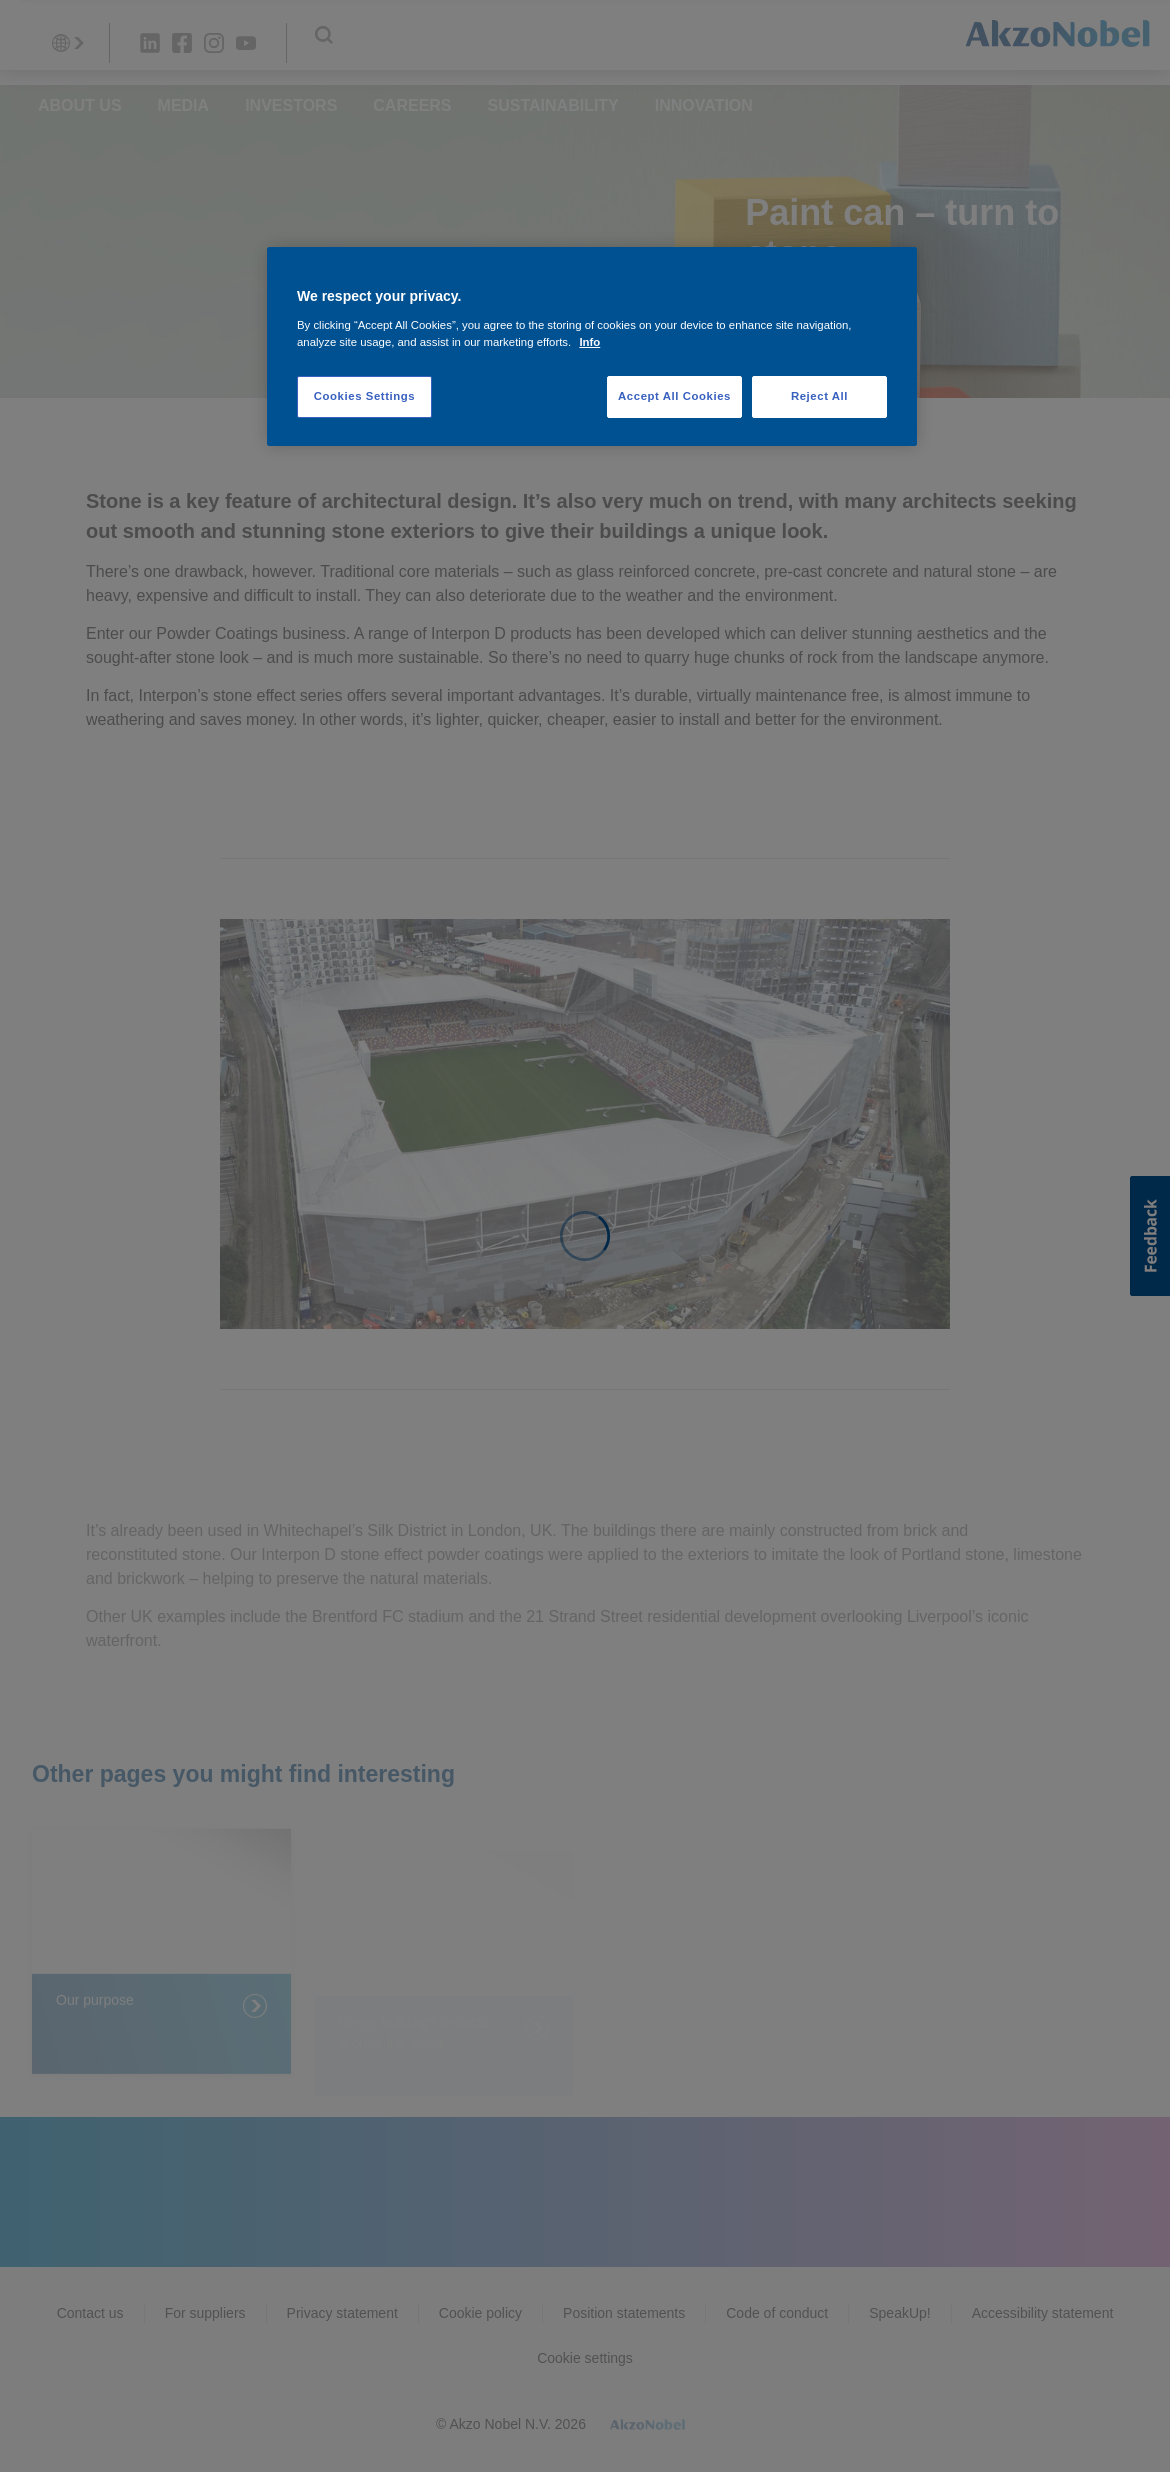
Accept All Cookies (674, 396)
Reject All (819, 396)
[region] (592, 346)
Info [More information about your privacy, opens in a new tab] (589, 342)
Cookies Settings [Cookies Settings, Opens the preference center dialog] (364, 396)
